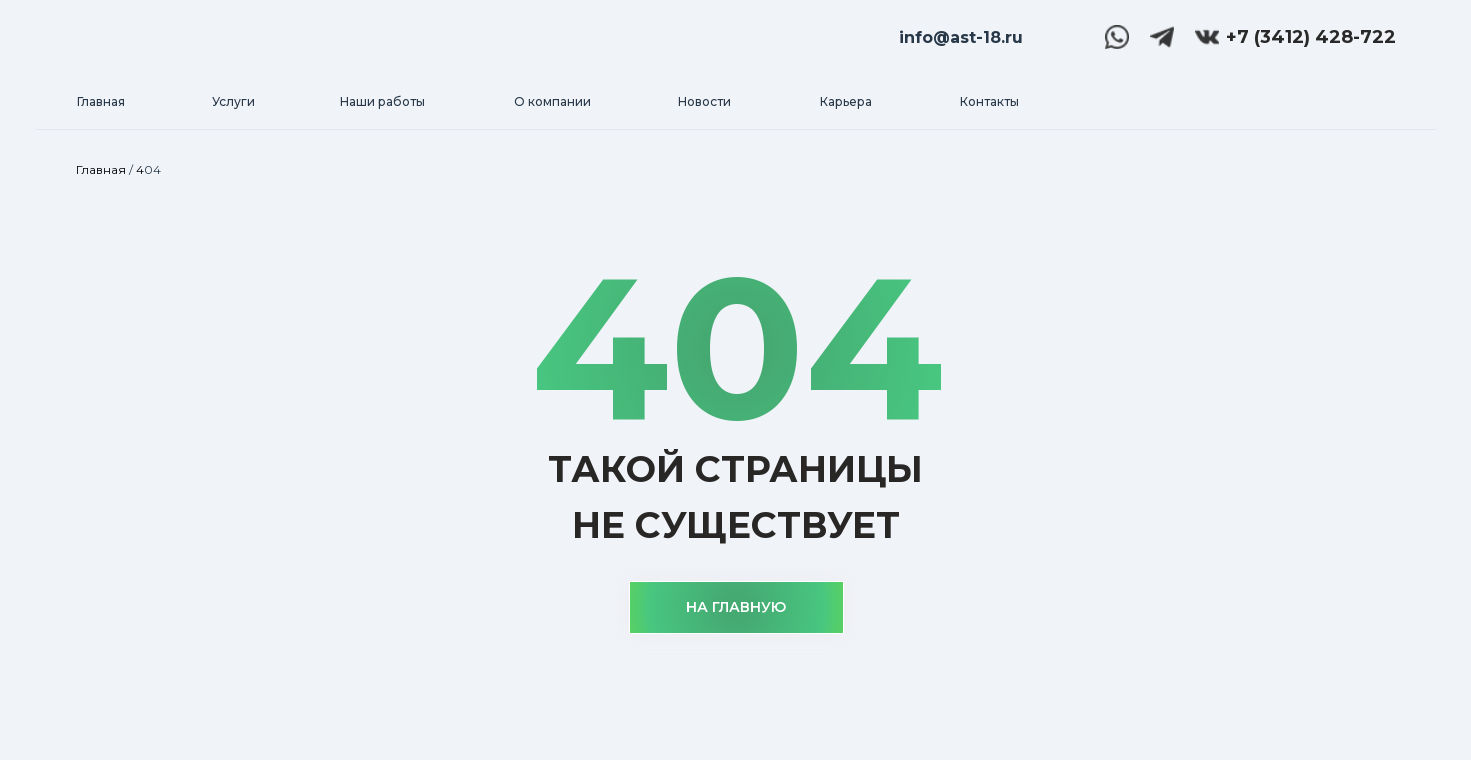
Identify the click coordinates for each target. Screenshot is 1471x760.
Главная (101, 169)
